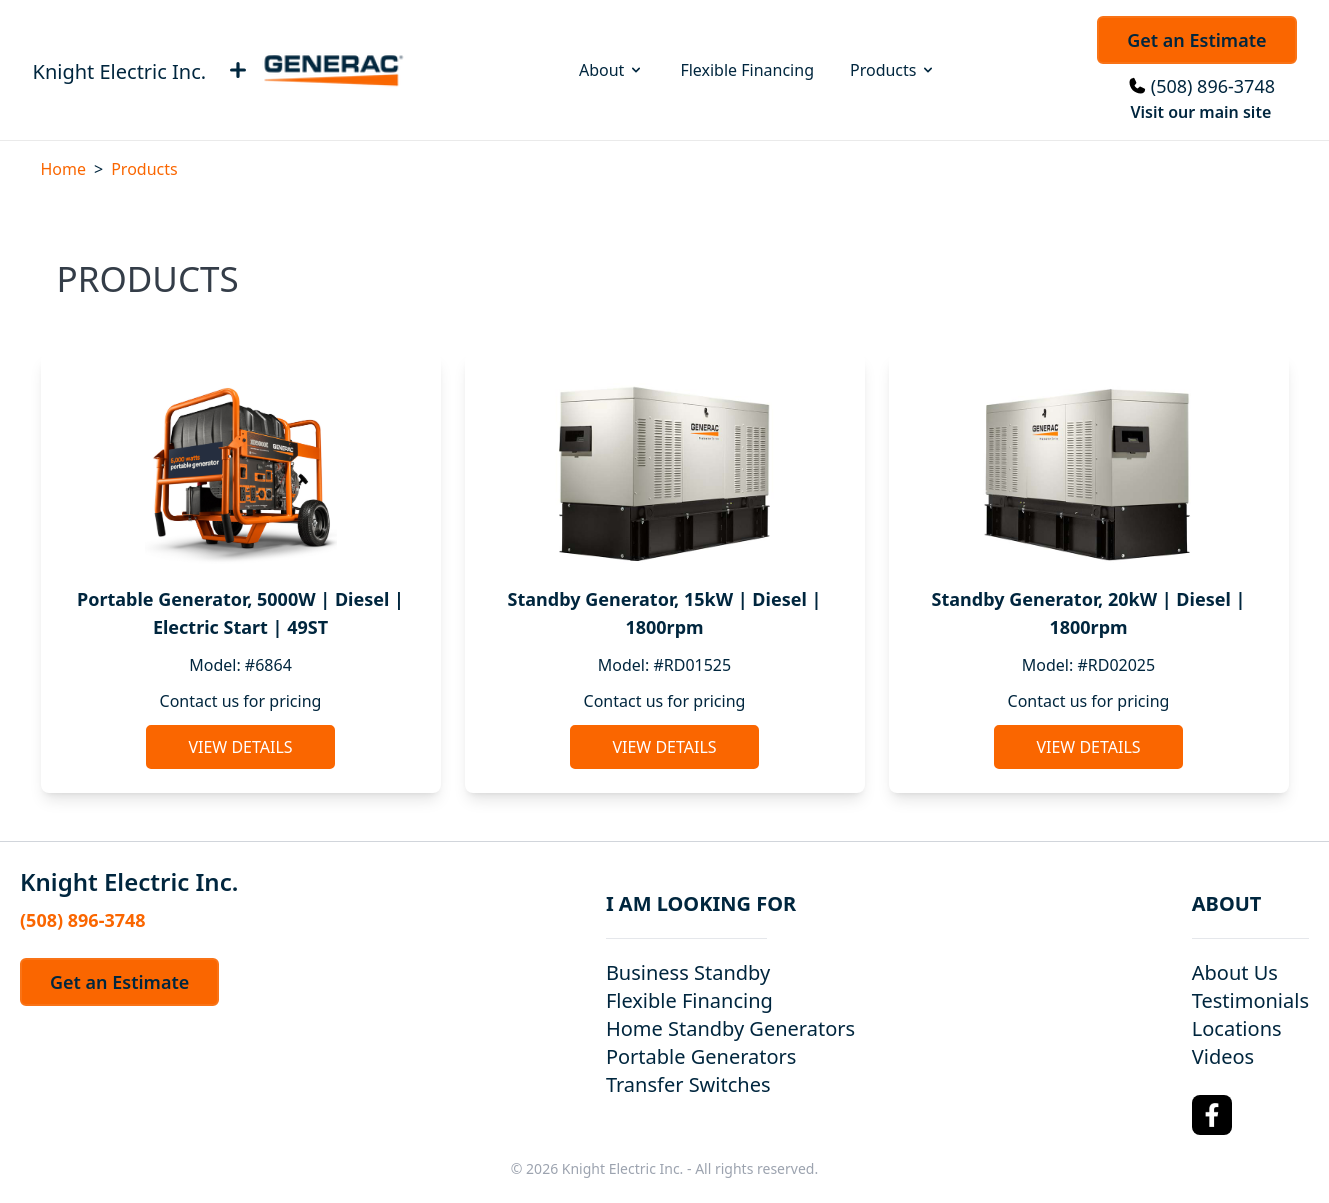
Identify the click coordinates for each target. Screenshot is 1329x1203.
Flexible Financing (747, 70)
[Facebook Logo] (1212, 1115)
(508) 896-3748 (1213, 86)
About (611, 70)
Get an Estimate (1196, 40)
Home (64, 169)
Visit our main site (1200, 112)
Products (893, 70)
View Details (240, 747)
